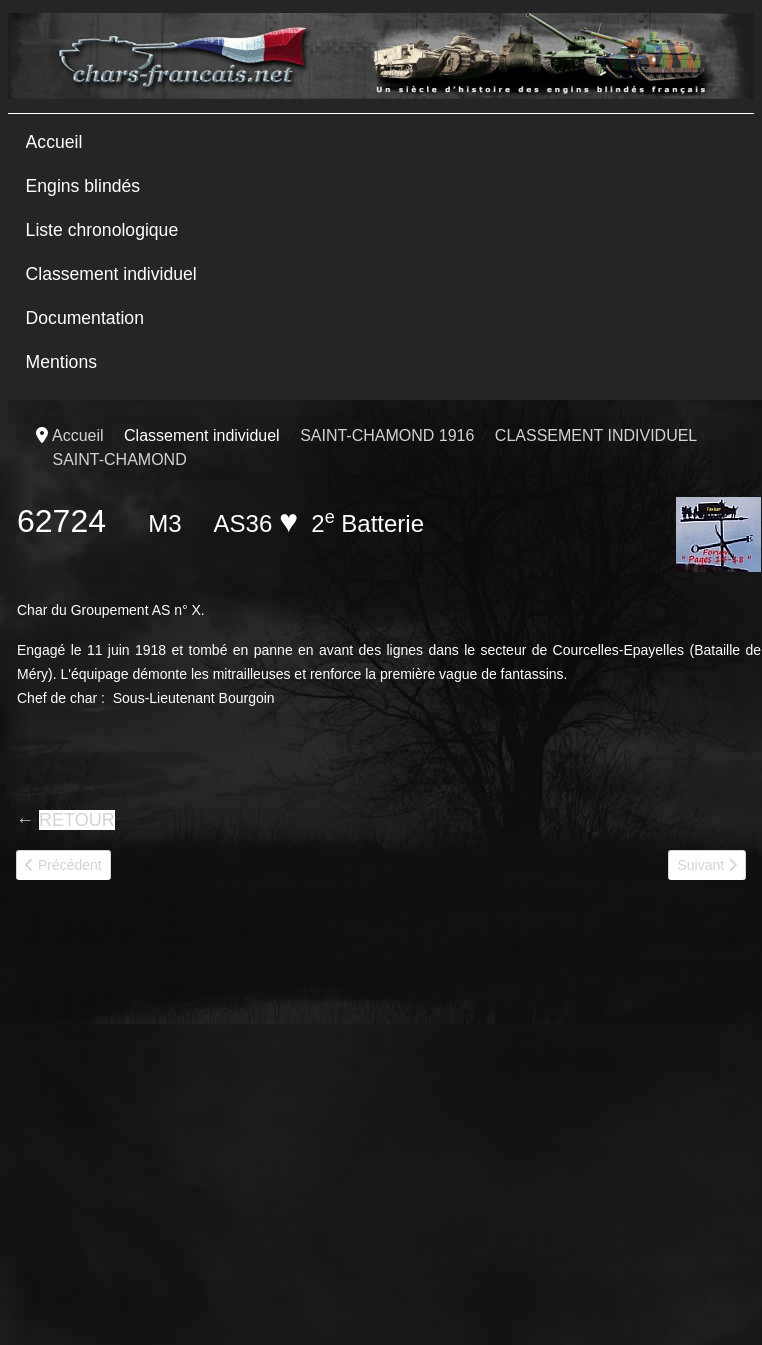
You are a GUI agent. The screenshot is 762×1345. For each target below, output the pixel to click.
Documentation (85, 318)
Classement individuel (111, 274)
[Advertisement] (187, 1115)
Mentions (61, 362)
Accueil (54, 142)
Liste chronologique (102, 230)
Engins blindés (83, 186)
